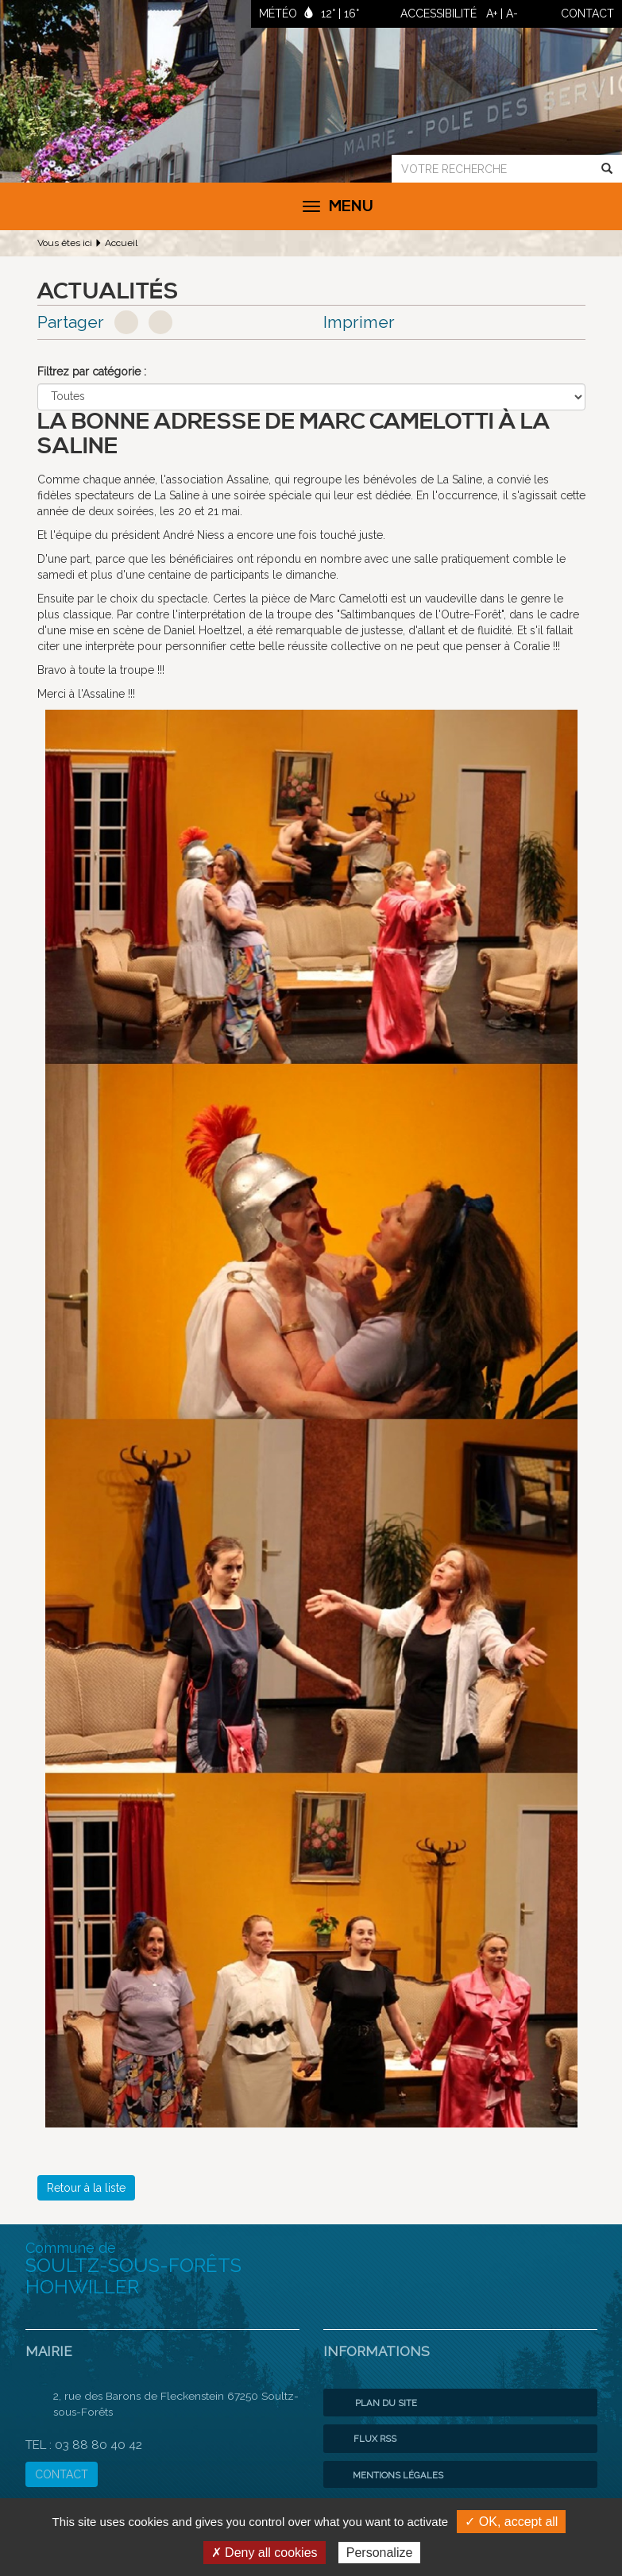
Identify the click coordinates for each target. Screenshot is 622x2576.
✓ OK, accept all (511, 2521)
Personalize (379, 2552)
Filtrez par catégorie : (91, 371)
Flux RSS (363, 2438)
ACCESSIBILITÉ (438, 13)
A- (512, 13)
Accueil (121, 242)
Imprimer (359, 322)
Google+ (160, 322)
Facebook (126, 322)
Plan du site (374, 2403)
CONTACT (61, 2474)
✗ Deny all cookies (264, 2552)
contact (587, 13)
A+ (491, 13)
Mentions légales (387, 2475)
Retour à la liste (86, 2187)
